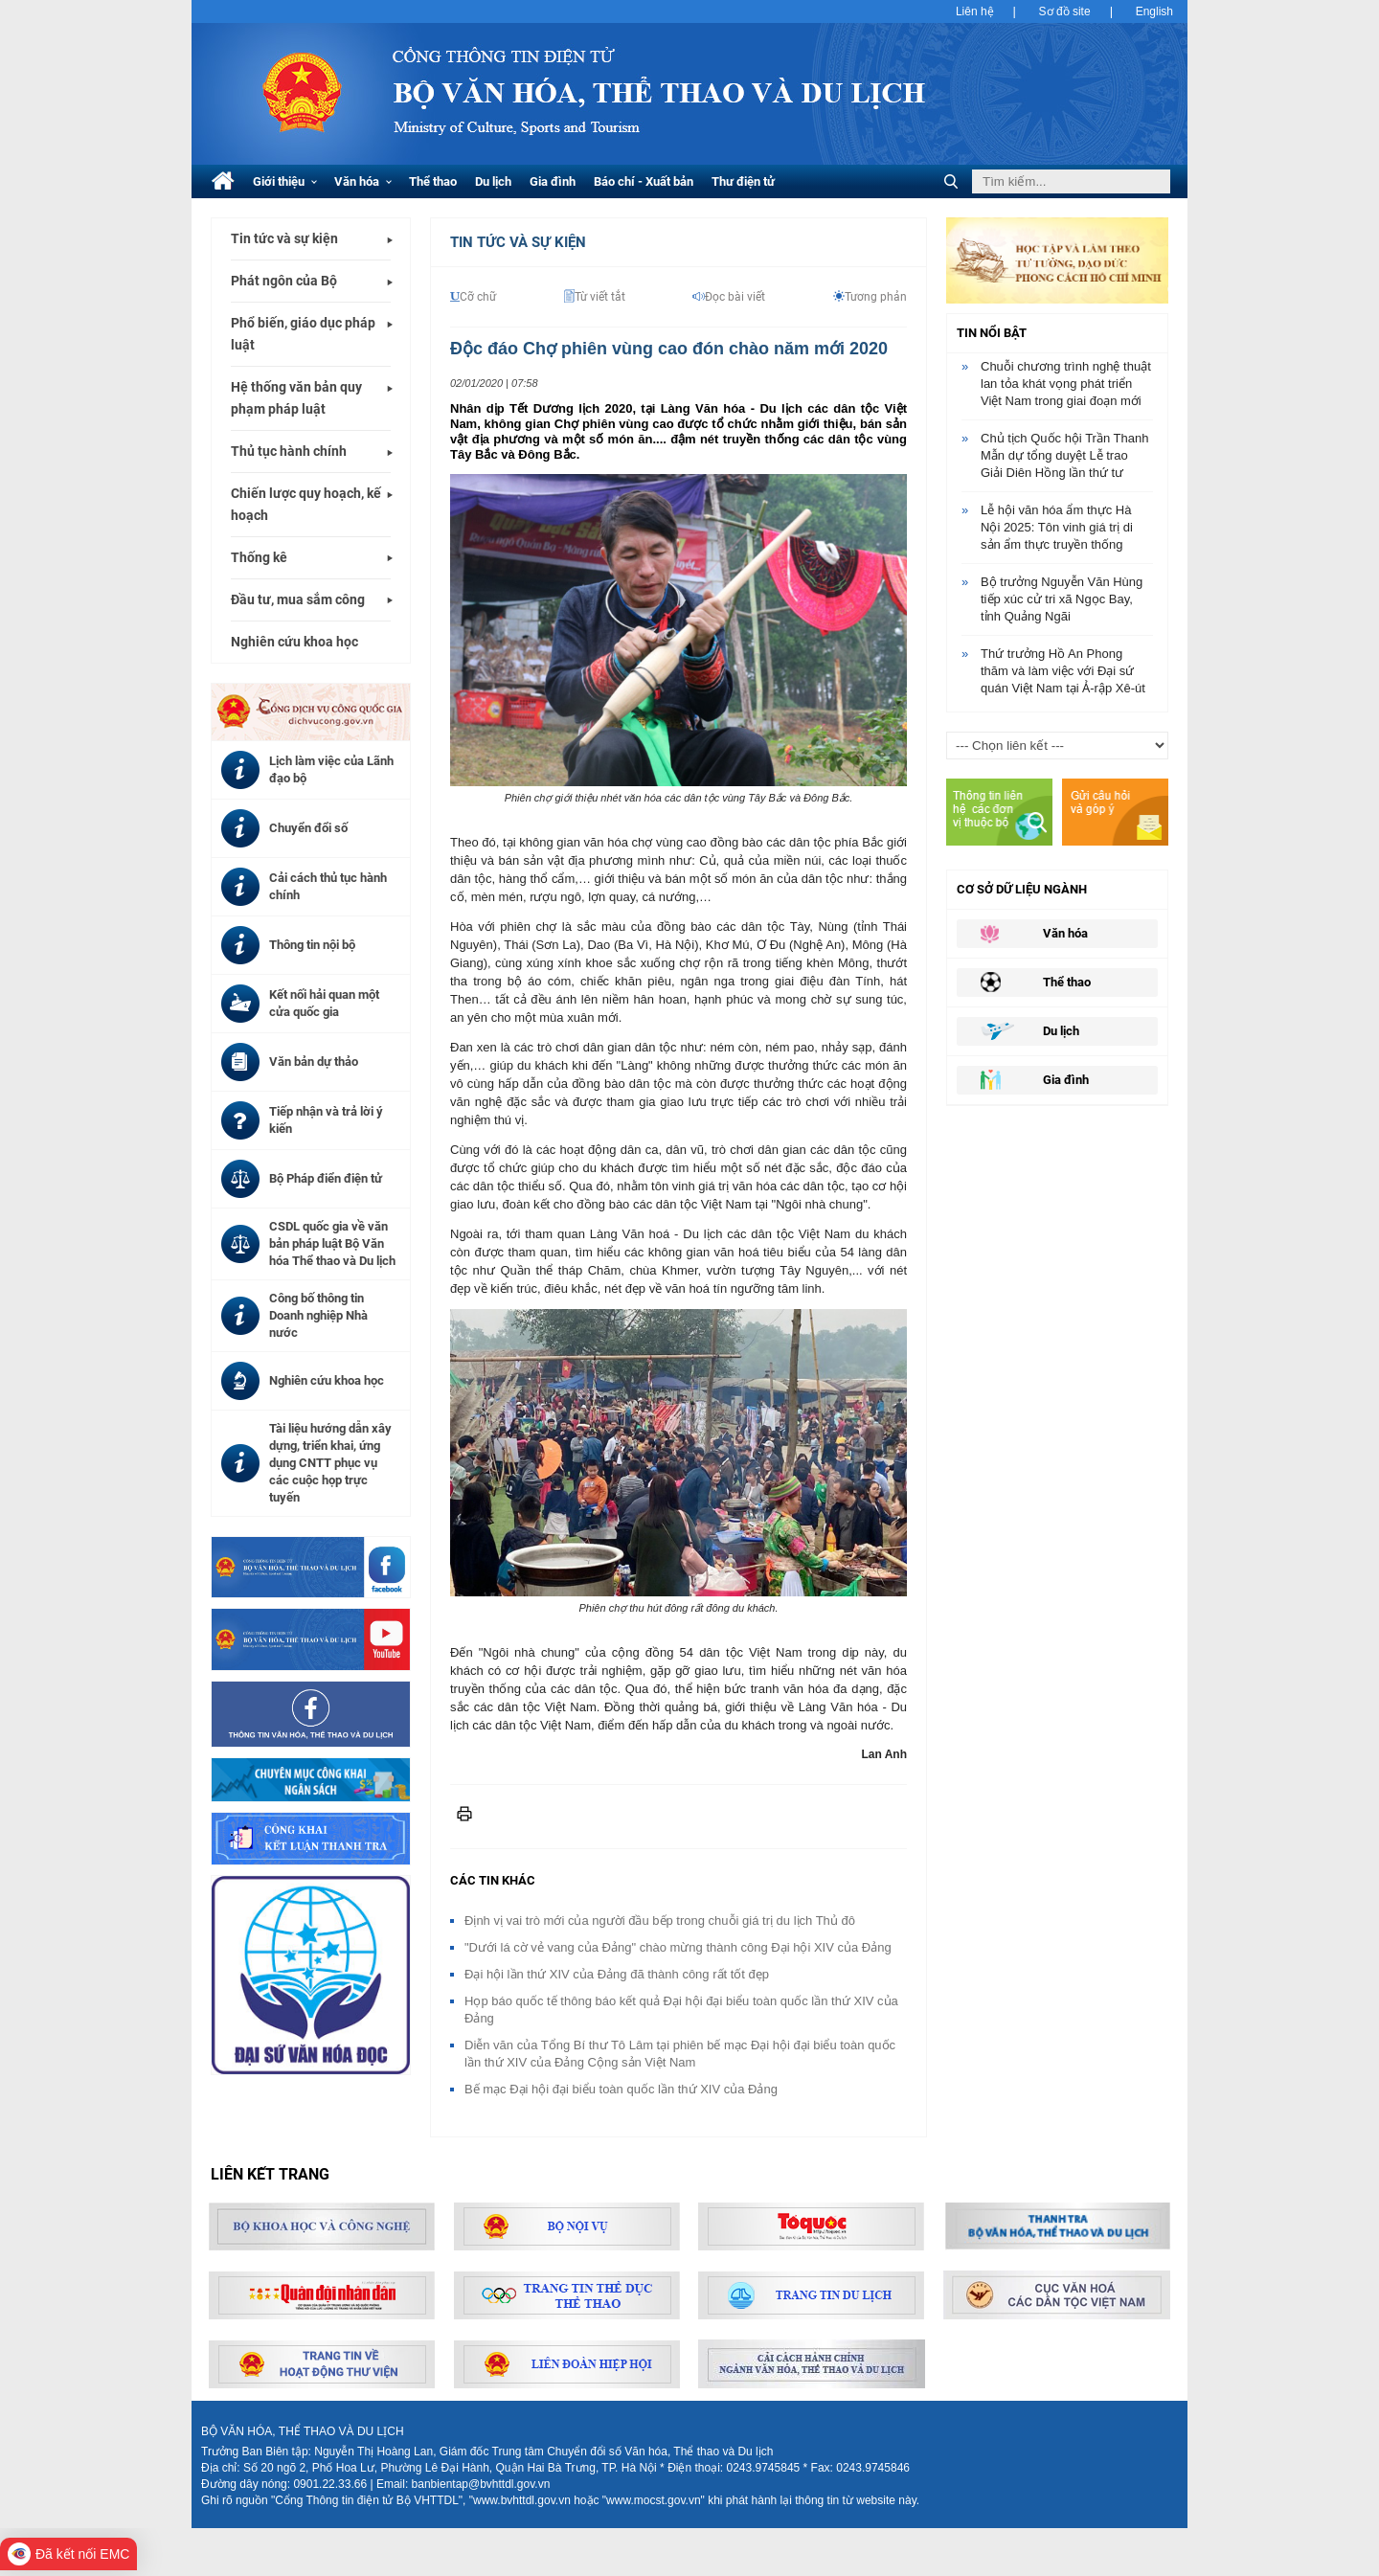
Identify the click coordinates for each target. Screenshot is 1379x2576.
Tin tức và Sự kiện (518, 242)
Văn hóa (363, 181)
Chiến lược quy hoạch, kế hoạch (306, 504)
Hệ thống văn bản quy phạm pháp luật (296, 398)
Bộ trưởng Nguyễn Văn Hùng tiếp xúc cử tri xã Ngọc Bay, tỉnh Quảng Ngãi (1061, 599)
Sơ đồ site (1065, 11)
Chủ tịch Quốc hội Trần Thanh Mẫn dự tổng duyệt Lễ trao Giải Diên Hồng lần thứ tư (1064, 455)
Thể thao (433, 181)
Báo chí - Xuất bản (643, 181)
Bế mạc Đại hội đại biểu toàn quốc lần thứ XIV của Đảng (621, 2089)
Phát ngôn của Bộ (284, 280)
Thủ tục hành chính (289, 451)
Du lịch (493, 181)
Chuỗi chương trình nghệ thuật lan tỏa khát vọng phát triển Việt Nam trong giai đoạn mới (1066, 383)
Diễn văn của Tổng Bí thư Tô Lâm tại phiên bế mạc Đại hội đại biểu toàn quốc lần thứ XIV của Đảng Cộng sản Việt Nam (679, 2053)
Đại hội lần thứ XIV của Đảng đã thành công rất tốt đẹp (616, 1974)
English (1154, 11)
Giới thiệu (285, 181)
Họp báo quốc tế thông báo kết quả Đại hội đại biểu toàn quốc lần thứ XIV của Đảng (681, 2009)
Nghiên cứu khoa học (294, 641)
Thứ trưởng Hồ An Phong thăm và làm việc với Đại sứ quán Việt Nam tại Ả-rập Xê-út (1063, 670)
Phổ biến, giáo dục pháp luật (303, 333)
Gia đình (553, 181)
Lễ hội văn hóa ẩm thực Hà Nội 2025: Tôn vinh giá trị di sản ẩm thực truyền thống (1057, 527)
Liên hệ (975, 11)
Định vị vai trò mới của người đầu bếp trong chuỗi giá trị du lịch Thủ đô (659, 1920)
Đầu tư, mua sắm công (298, 599)
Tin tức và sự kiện (284, 238)
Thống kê (259, 557)
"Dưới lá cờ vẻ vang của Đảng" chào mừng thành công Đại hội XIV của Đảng (678, 1947)
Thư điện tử (743, 181)
